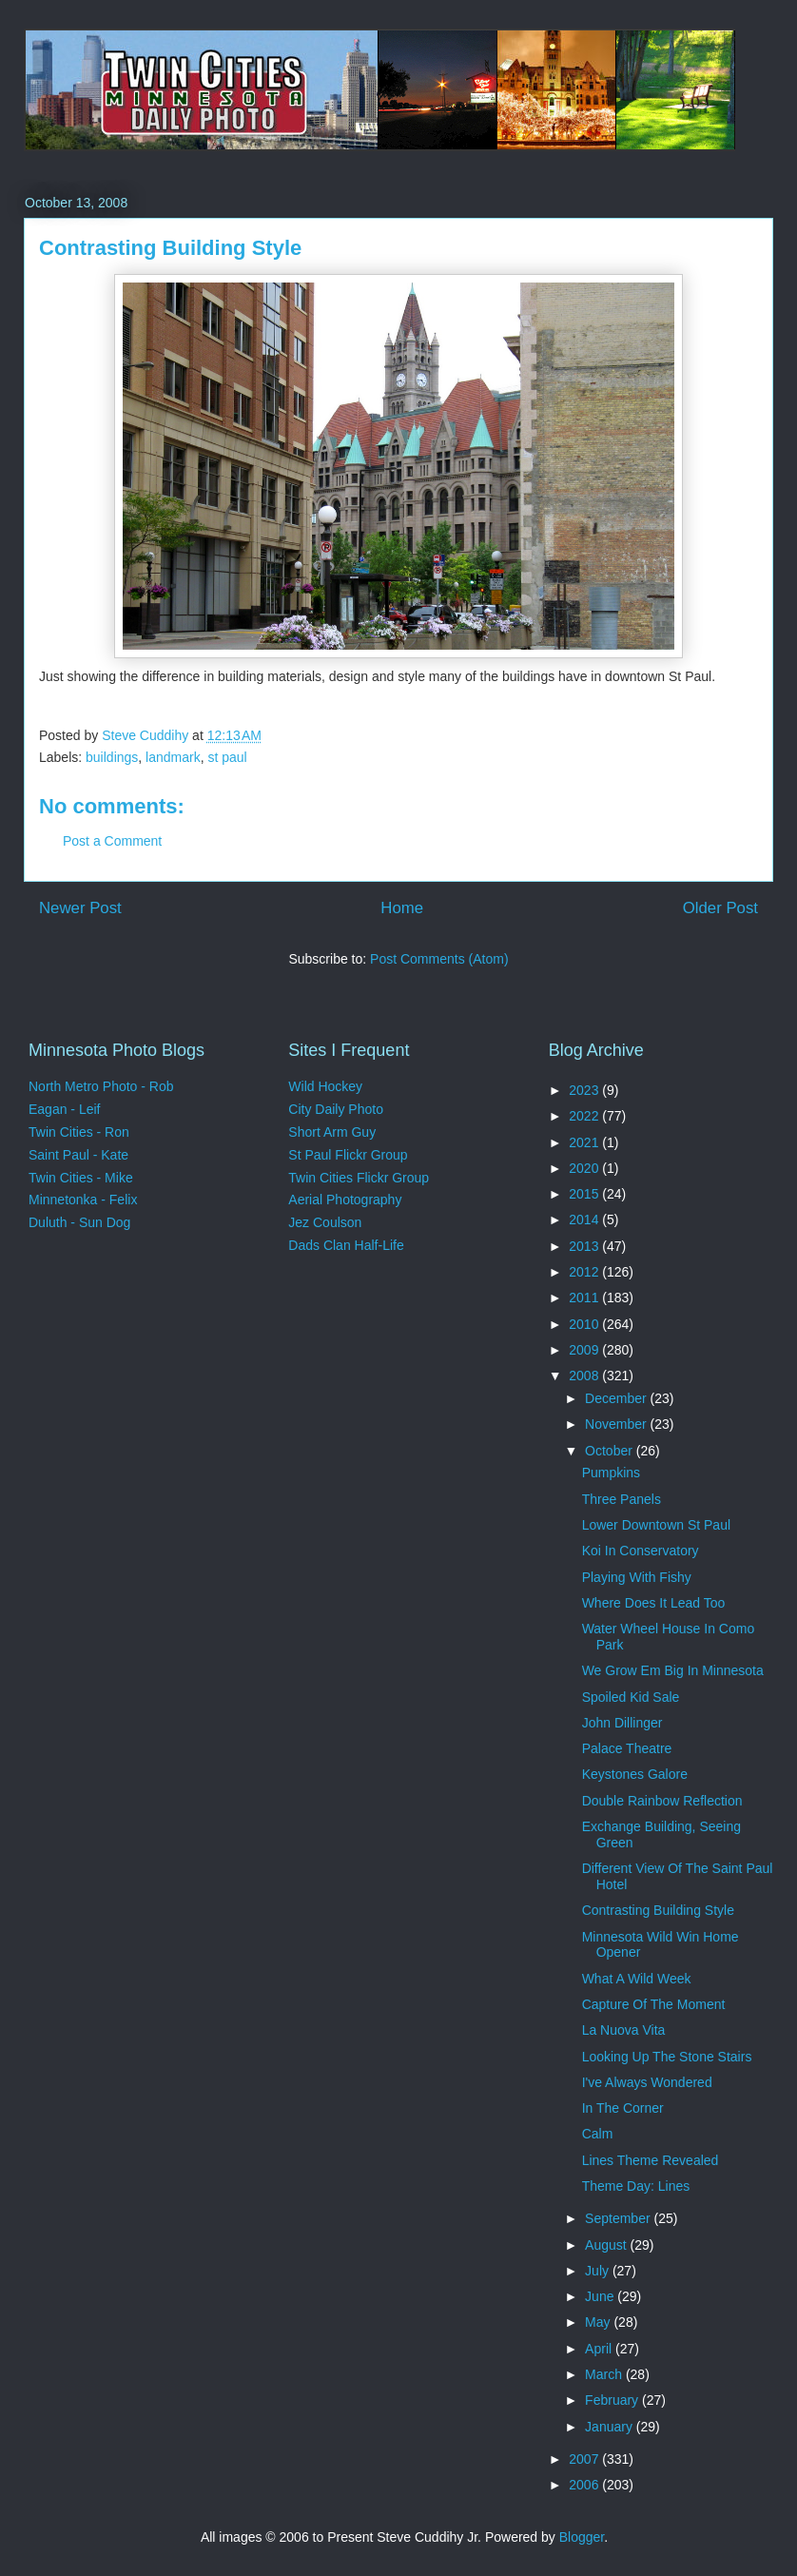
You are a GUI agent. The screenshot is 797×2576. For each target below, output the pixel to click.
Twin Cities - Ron (79, 1132)
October (610, 1450)
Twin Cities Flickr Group (358, 1177)
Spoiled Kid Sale (631, 1697)
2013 (585, 1246)
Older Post (720, 908)
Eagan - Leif (65, 1109)
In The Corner (623, 2108)
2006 (585, 2484)
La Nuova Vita (624, 2030)
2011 (585, 1297)
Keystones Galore (635, 1774)
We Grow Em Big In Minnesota (673, 1670)
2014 (585, 1219)
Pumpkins (611, 1472)
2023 (585, 1090)
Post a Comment (112, 841)
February (613, 2400)
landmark (173, 757)
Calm (597, 2133)
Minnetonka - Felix (83, 1199)
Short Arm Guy (332, 1132)
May (599, 2322)
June (601, 2296)
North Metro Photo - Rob (101, 1086)
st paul (226, 757)
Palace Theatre (627, 1748)
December (617, 1398)
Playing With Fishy (636, 1577)
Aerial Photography (344, 1199)
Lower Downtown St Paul (656, 1524)
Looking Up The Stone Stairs (667, 2056)
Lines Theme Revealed (650, 2160)
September (619, 2218)
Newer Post (80, 908)
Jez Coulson (324, 1222)
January (610, 2426)
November (617, 1424)
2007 (585, 2459)
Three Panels (621, 1499)
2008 (585, 1375)
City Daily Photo (335, 1109)
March (605, 2374)
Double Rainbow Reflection (662, 1800)
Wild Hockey (325, 1086)
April (600, 2348)
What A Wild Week (636, 1978)
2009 (585, 1349)
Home (401, 908)
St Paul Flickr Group (347, 1154)
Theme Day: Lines (636, 2186)
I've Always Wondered (647, 2082)
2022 (585, 1115)
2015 (585, 1193)
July (598, 2270)
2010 (585, 1324)
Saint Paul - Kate (78, 1154)
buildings (112, 757)
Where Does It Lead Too (654, 1602)
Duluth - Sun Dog (79, 1222)
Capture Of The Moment (654, 2004)
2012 (585, 1271)
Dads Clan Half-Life (345, 1245)
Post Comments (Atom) (439, 958)
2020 (585, 1168)
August (607, 2245)
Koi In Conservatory (640, 1550)
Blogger (581, 2537)
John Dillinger (622, 1722)
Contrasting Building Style (658, 1910)
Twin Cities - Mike (81, 1177)
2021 (585, 1142)
